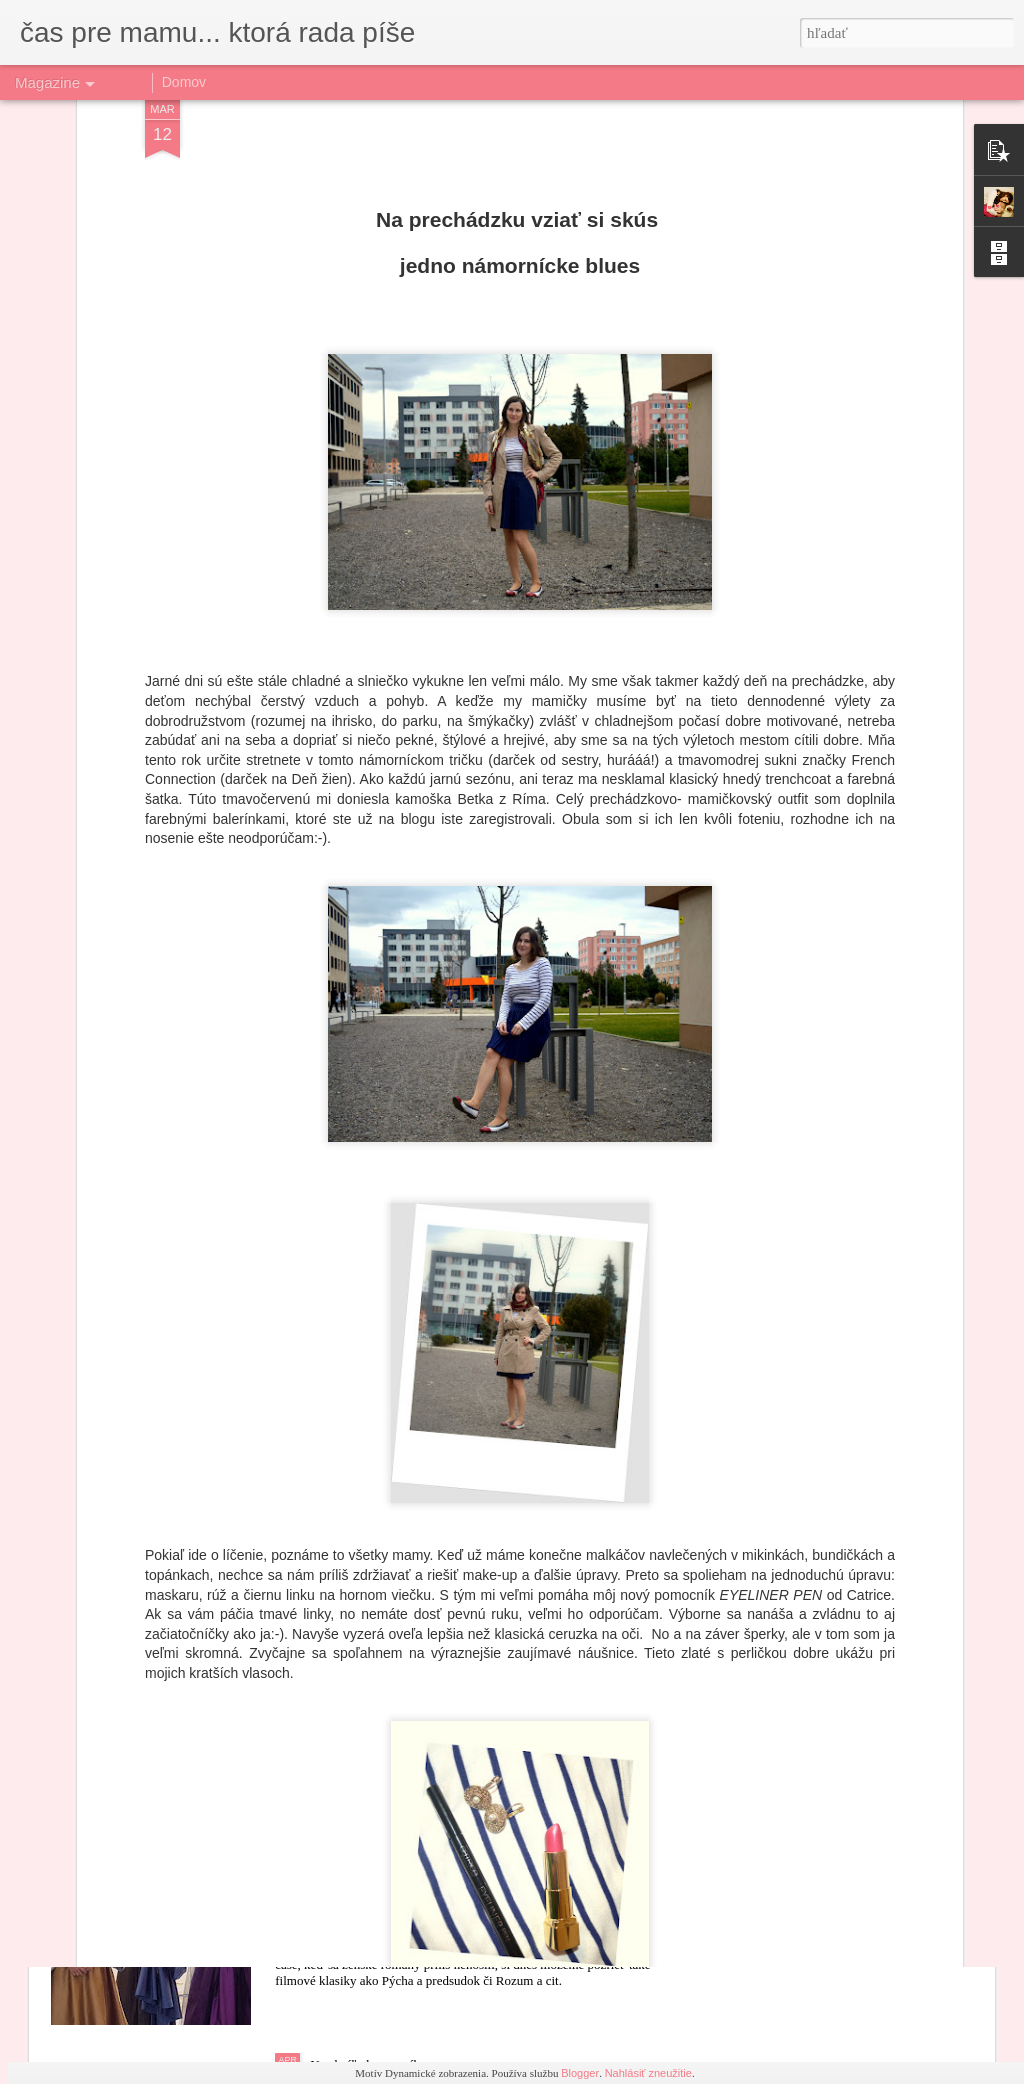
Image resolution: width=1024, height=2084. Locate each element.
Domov (184, 82)
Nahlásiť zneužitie (648, 2073)
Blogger (580, 2073)
